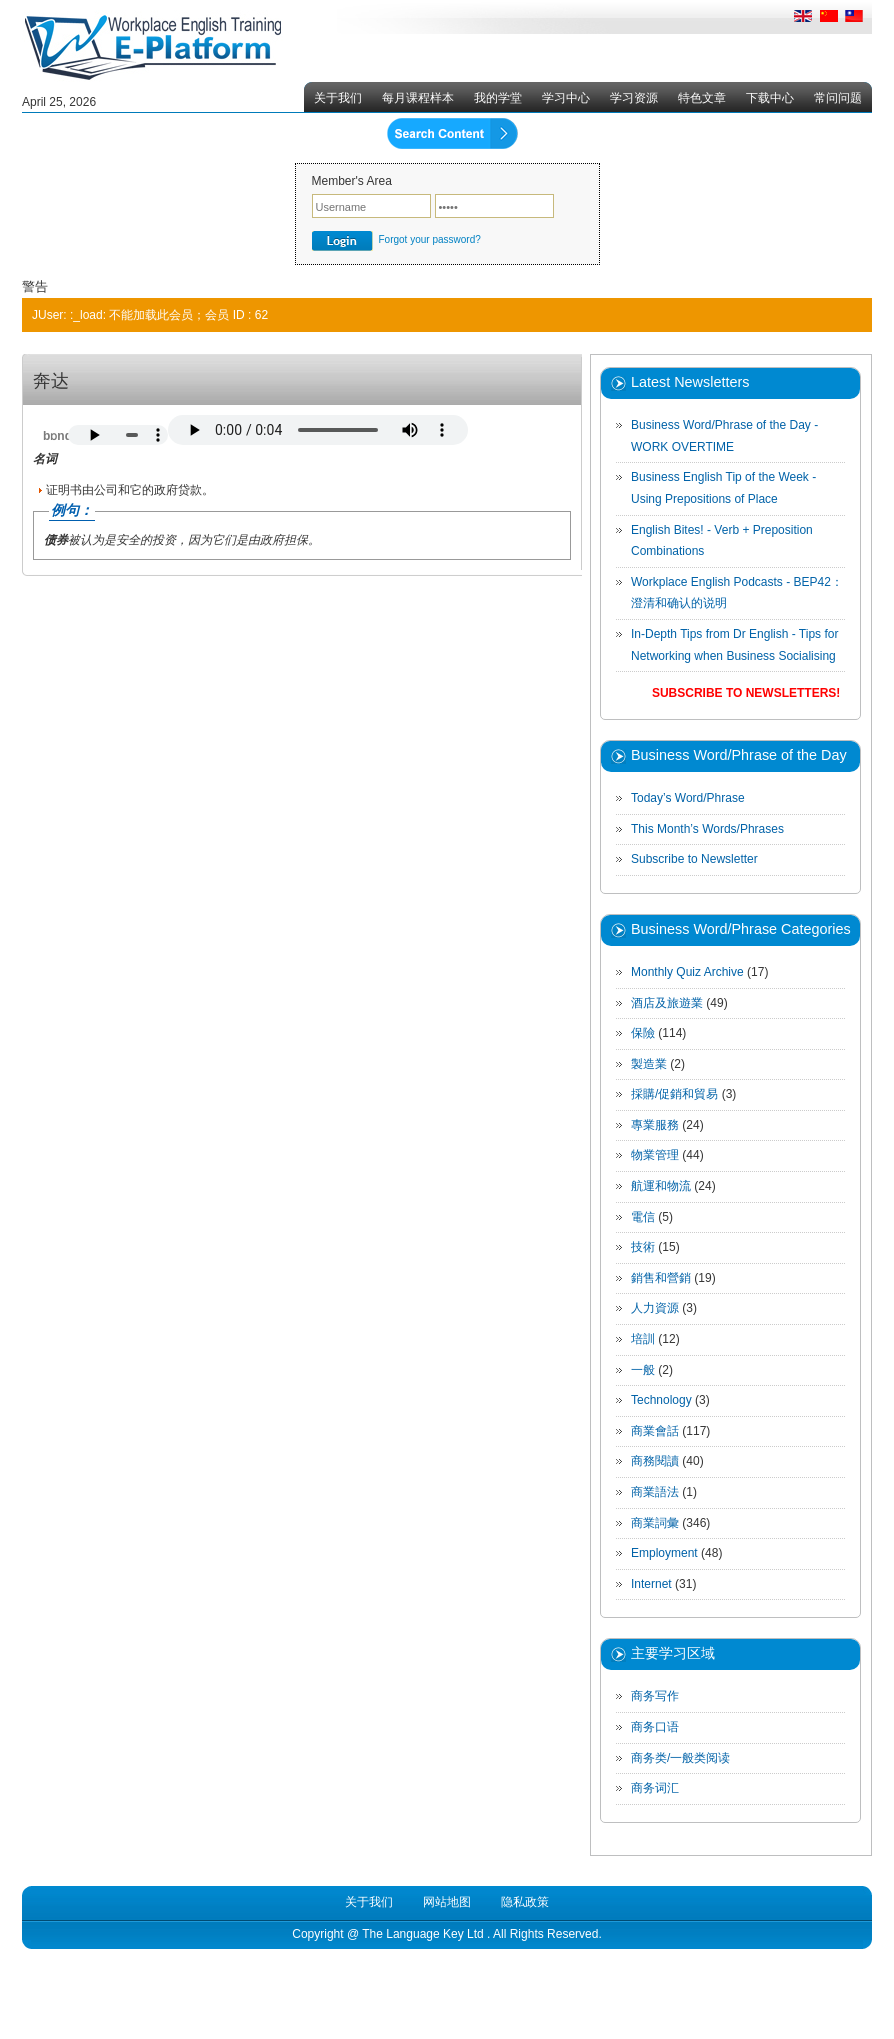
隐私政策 (525, 1902)
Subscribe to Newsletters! (746, 693)
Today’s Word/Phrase (688, 798)
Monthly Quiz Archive (687, 972)
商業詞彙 (655, 1523)
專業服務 (655, 1125)
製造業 (649, 1064)
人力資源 (655, 1308)
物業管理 (655, 1155)
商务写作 (655, 1696)
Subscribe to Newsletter (694, 859)
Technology (661, 1400)
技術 (643, 1247)
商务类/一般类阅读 (680, 1758)
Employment (664, 1553)
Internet (651, 1584)
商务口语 (655, 1727)
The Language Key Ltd (422, 1934)
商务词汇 (655, 1788)
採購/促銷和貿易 (674, 1094)
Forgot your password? (430, 239)
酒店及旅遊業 (667, 1003)
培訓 (643, 1339)
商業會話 (655, 1431)
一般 (643, 1370)
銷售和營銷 (661, 1278)
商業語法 (655, 1492)
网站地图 (447, 1902)
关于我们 (338, 98)
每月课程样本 (418, 98)
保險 (643, 1033)
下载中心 (770, 98)
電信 (643, 1217)
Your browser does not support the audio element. (118, 435)
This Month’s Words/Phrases (707, 829)
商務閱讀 (655, 1461)
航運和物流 (661, 1186)
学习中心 (566, 98)
